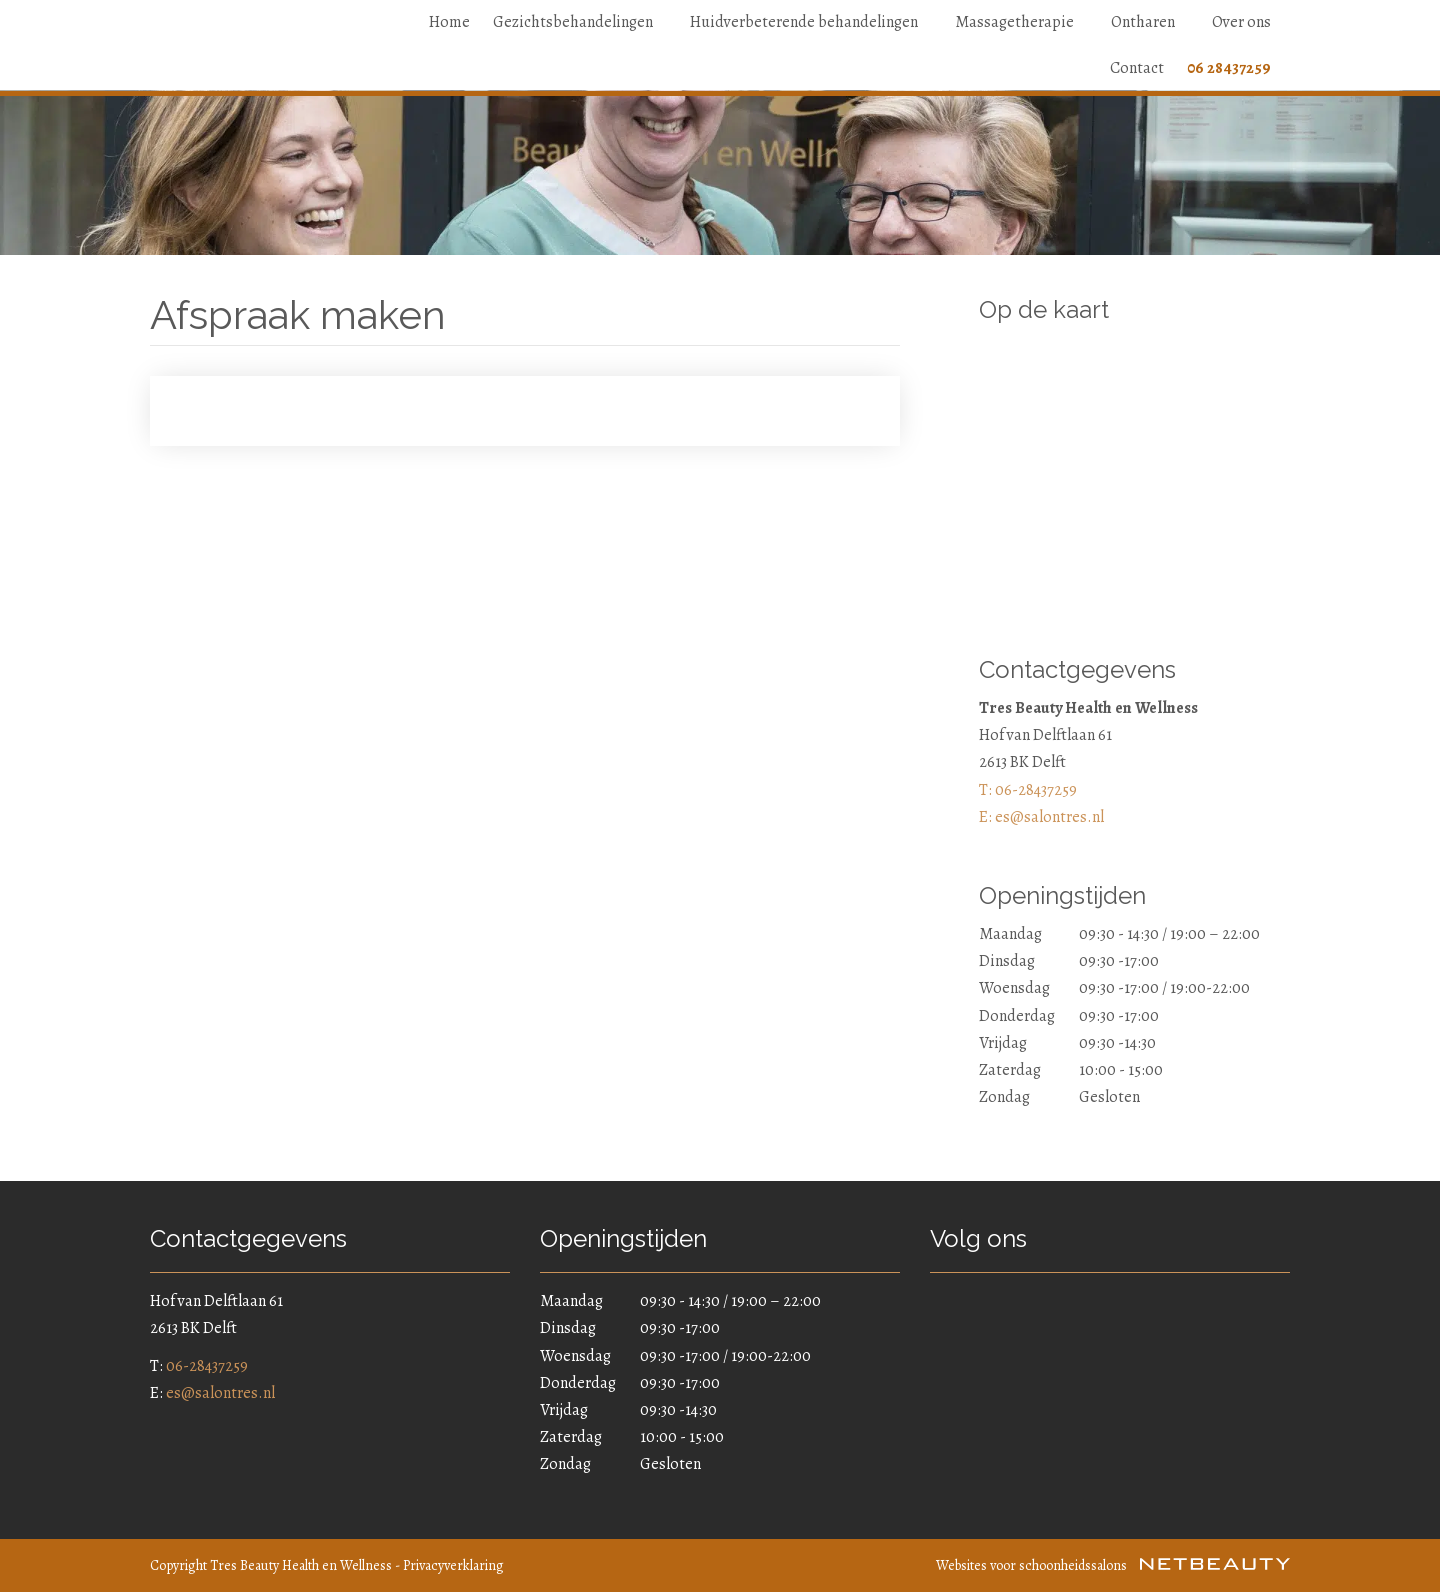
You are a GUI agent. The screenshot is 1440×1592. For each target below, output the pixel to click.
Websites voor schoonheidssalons (1113, 1565)
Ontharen (1150, 22)
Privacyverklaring (453, 1565)
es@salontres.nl (220, 1393)
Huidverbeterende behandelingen (811, 22)
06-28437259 (207, 1366)
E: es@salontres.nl (1041, 817)
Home (449, 22)
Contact (1137, 68)
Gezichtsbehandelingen (580, 22)
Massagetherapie (1021, 22)
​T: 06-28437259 (1028, 790)
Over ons (1241, 22)
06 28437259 (1229, 68)
